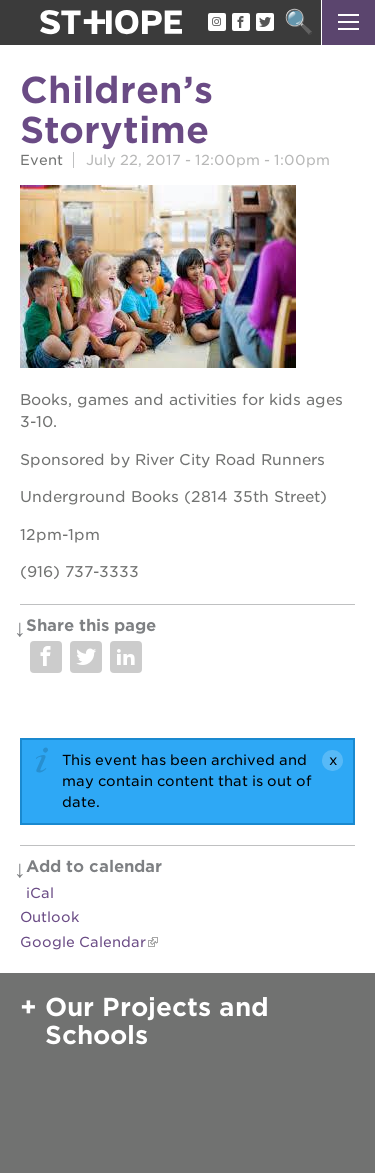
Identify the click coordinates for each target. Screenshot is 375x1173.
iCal (40, 893)
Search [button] (298, 22)
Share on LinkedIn (126, 657)
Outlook (49, 917)
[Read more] (187, 279)
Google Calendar (83, 942)
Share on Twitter (86, 657)
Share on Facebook (46, 657)
